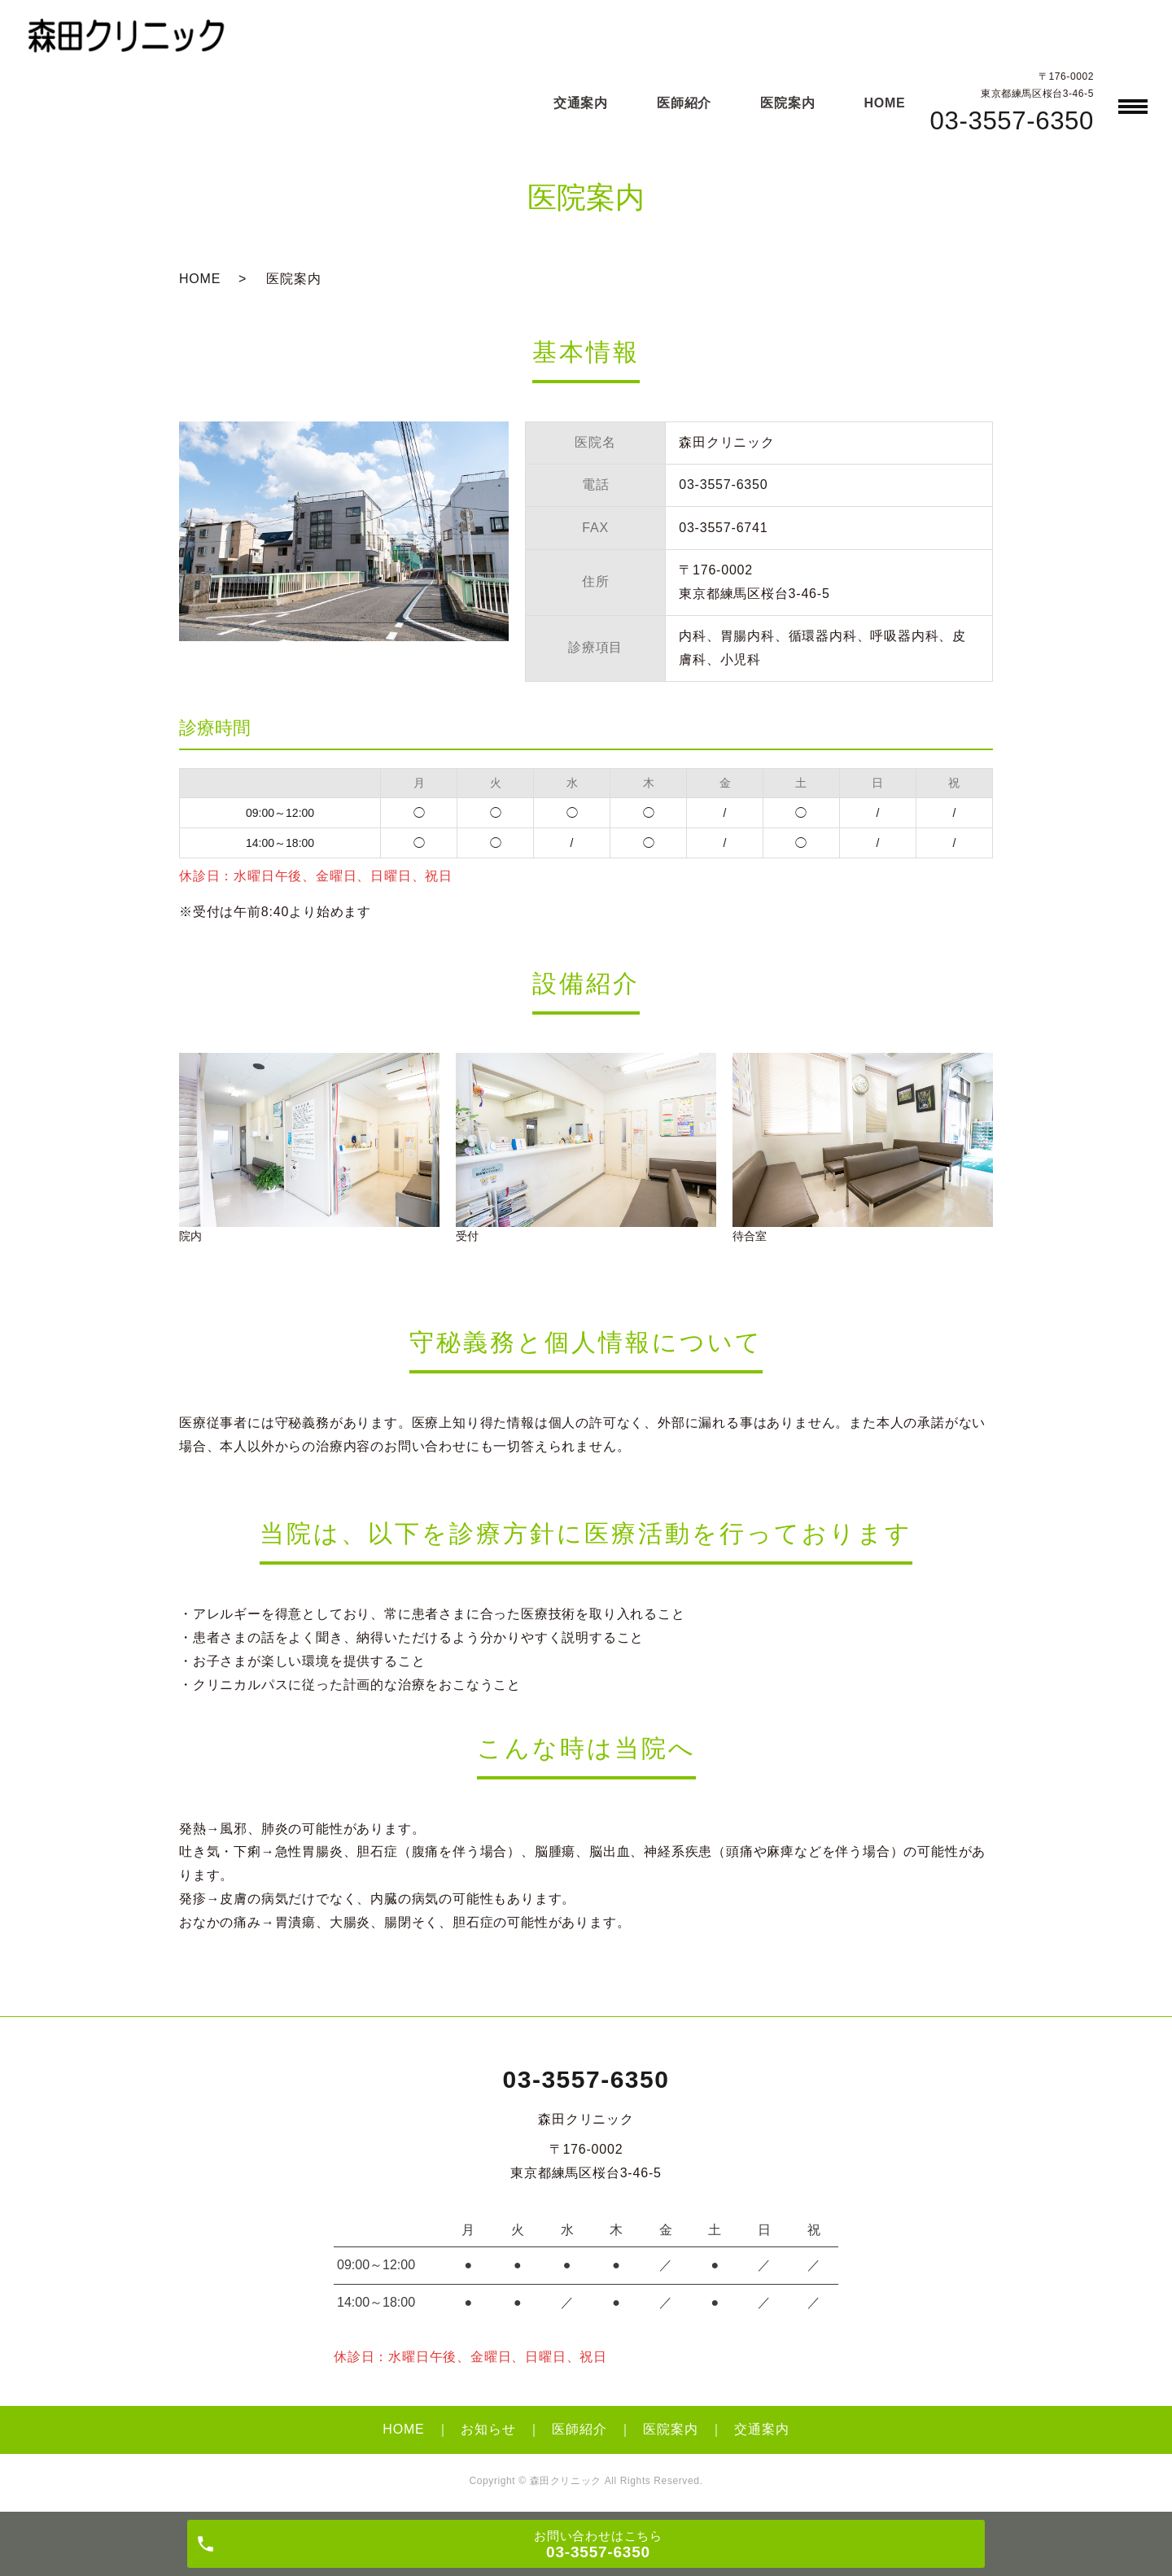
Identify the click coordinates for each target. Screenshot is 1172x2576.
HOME (884, 103)
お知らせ (488, 2429)
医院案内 (787, 103)
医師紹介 (684, 103)
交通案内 (580, 103)
